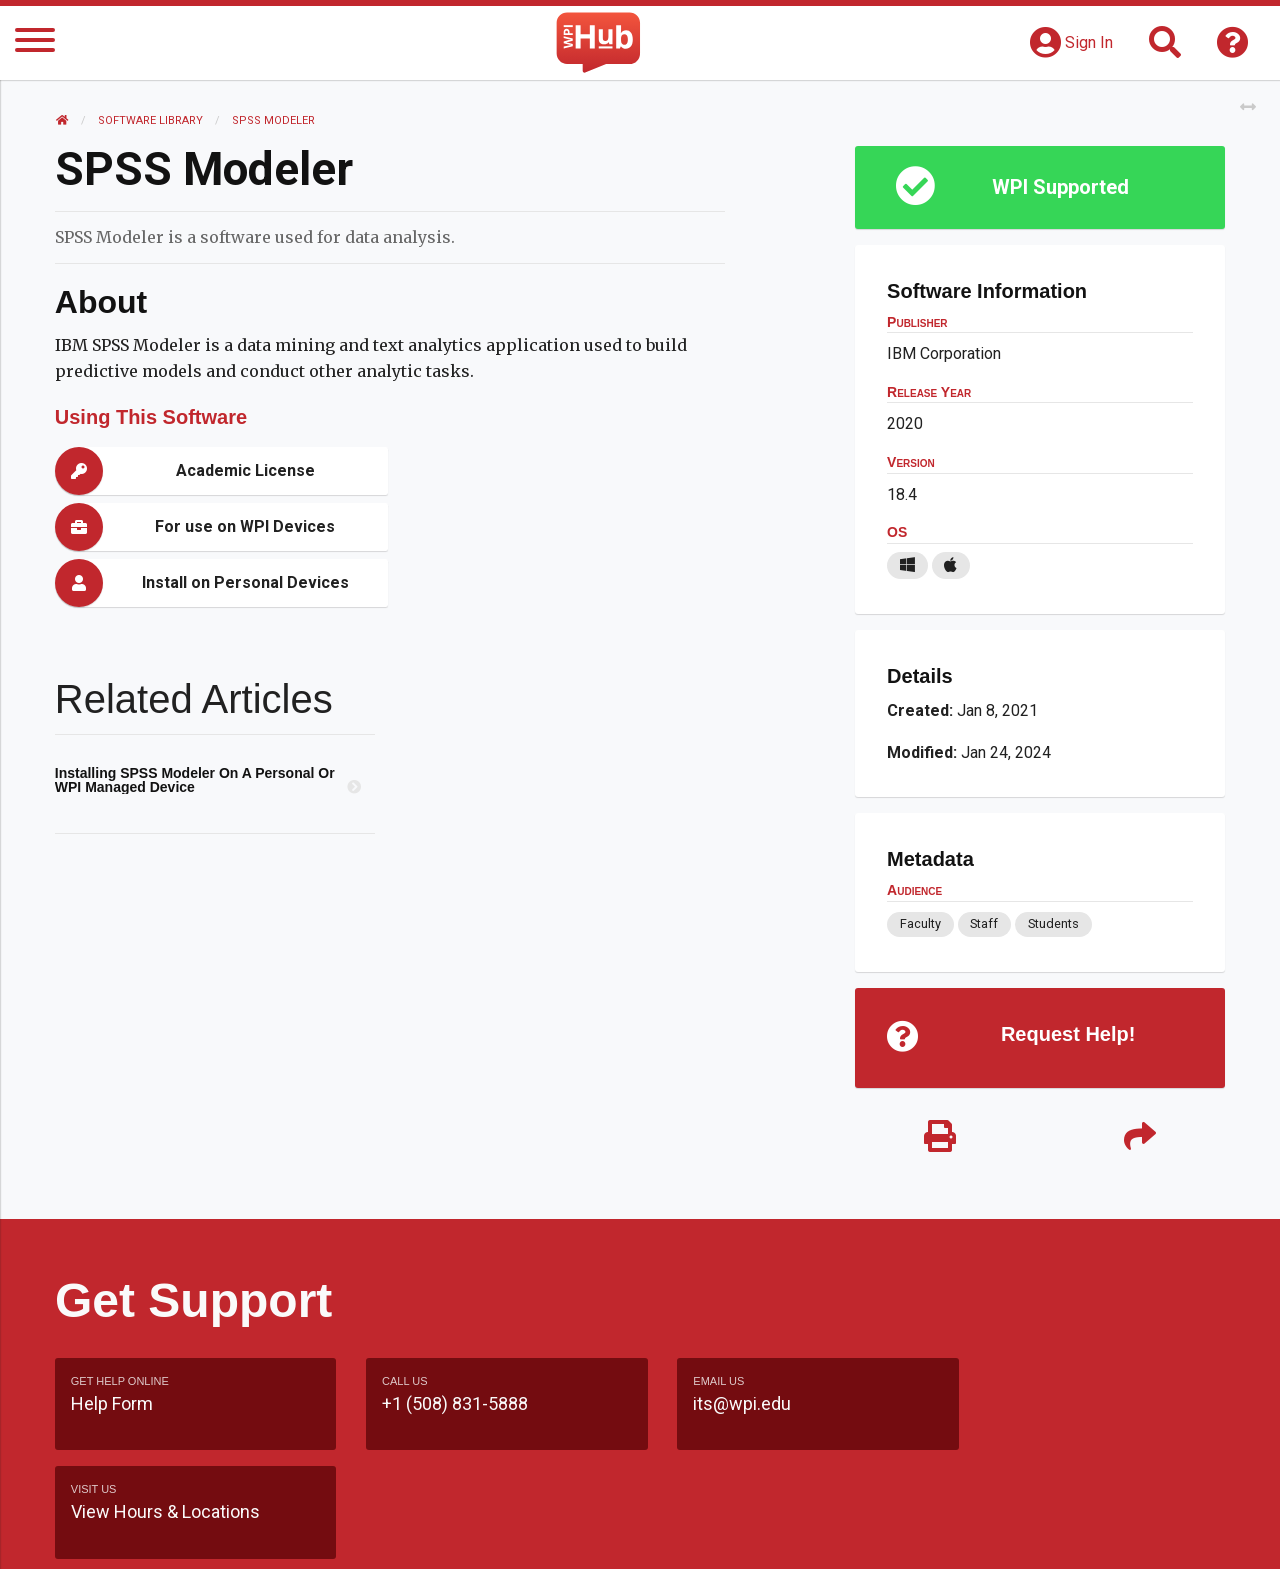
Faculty (920, 923)
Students (1053, 923)
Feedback (726, 1533)
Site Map (824, 1533)
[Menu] (35, 43)
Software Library (150, 120)
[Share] (1140, 1137)
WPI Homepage (943, 1533)
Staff (984, 923)
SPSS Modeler (273, 120)
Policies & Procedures (1110, 1533)
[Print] (940, 1137)
